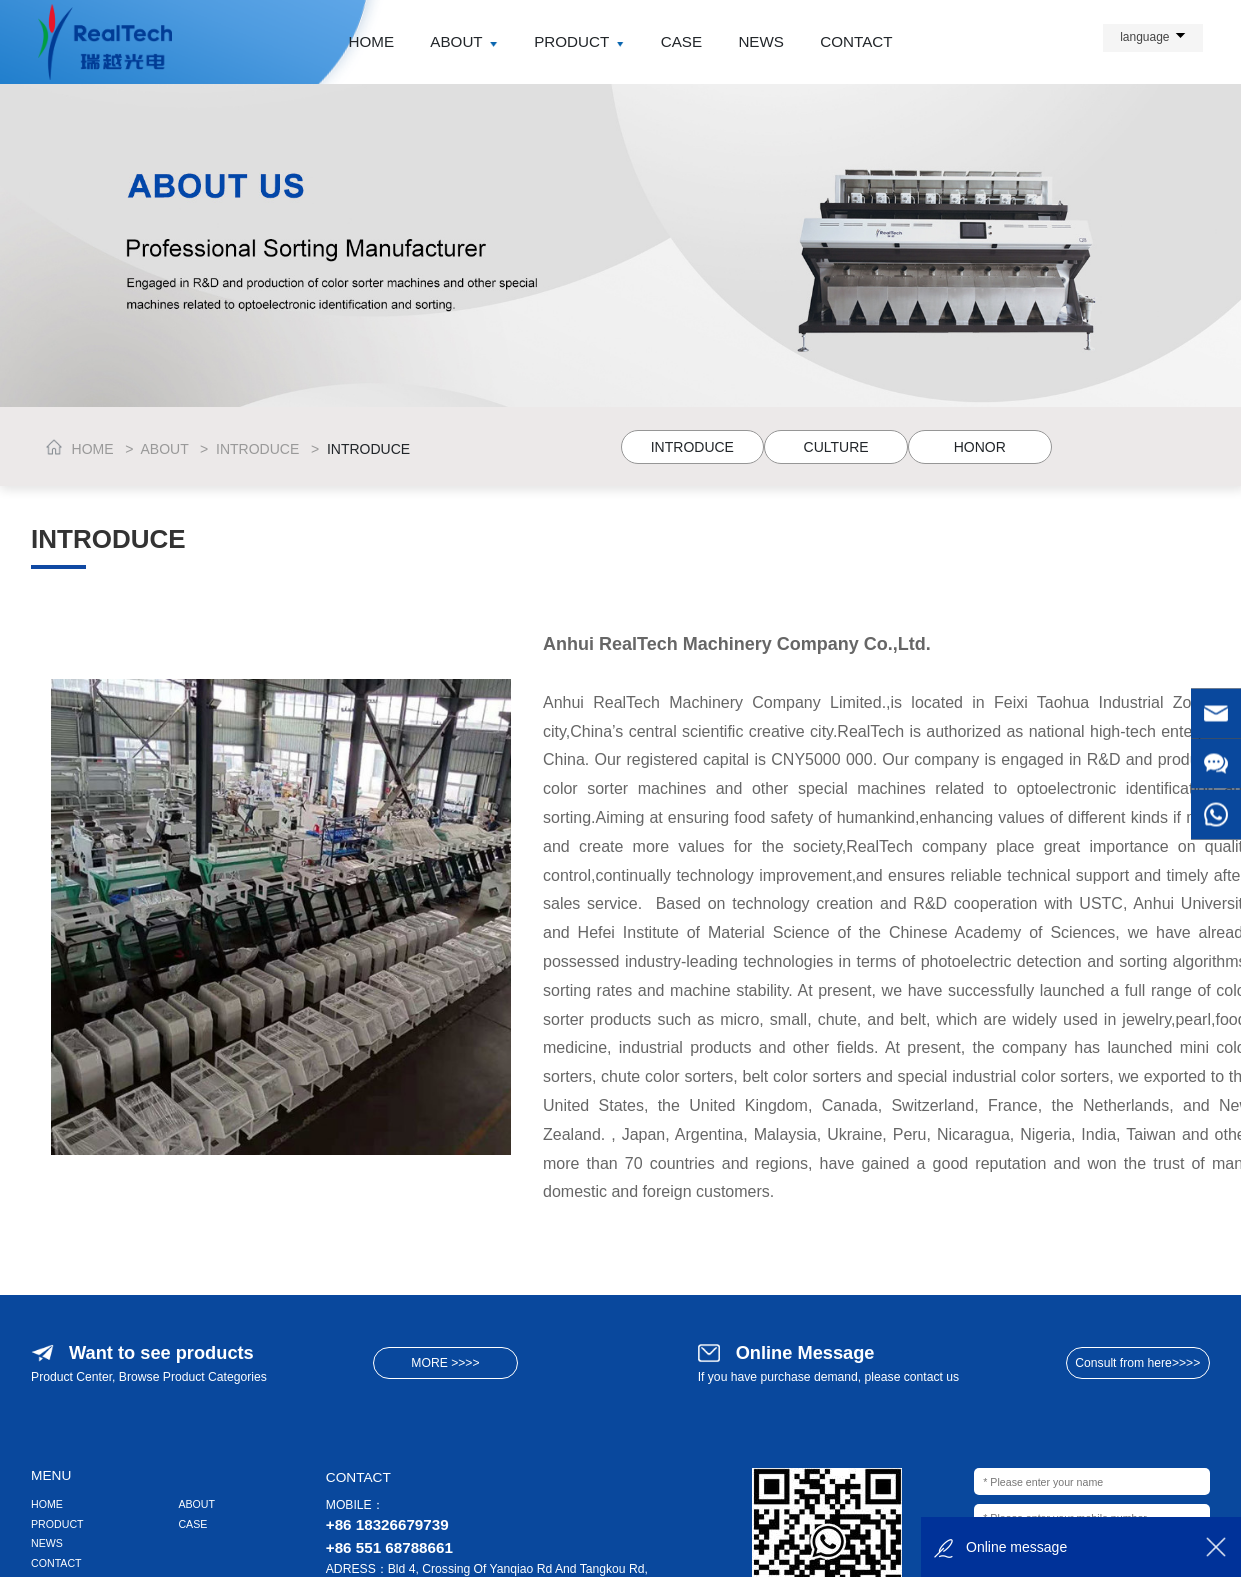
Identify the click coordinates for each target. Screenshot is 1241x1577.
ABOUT (464, 41)
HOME (371, 41)
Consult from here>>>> (1137, 1363)
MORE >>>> (445, 1363)
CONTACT (856, 41)
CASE (681, 41)
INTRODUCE (257, 449)
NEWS (761, 41)
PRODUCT (579, 41)
